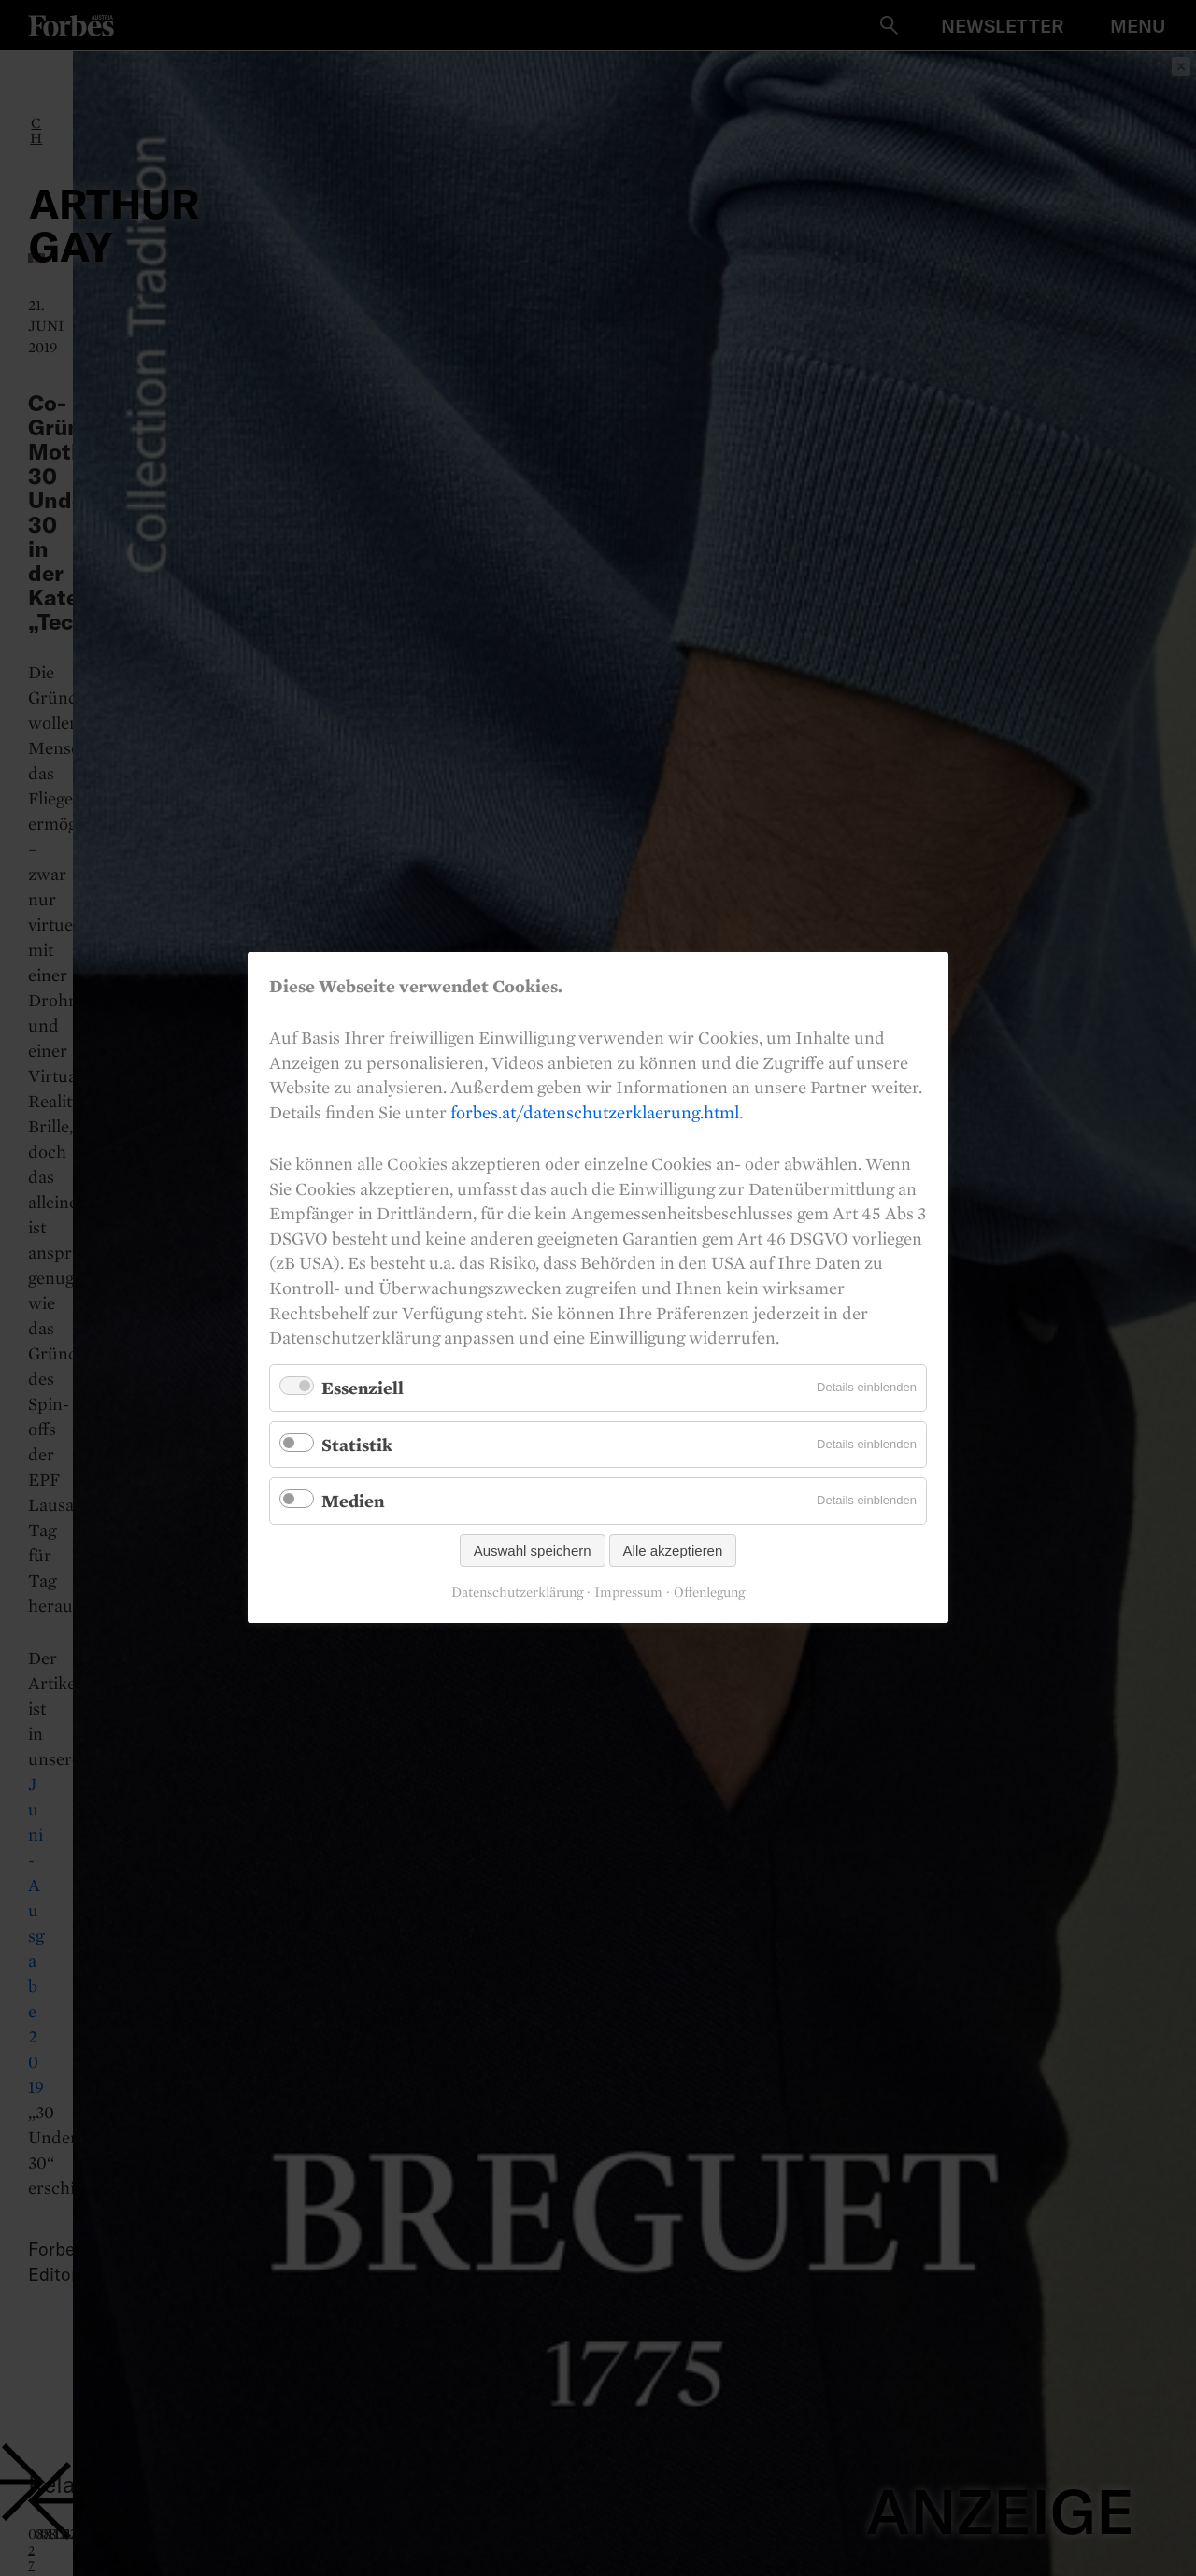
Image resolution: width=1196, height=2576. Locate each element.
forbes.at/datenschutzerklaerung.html (594, 1112)
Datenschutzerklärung (517, 1593)
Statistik (356, 1444)
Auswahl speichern (532, 1551)
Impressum (628, 1593)
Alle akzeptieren (673, 1551)
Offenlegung (709, 1593)
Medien (352, 1501)
